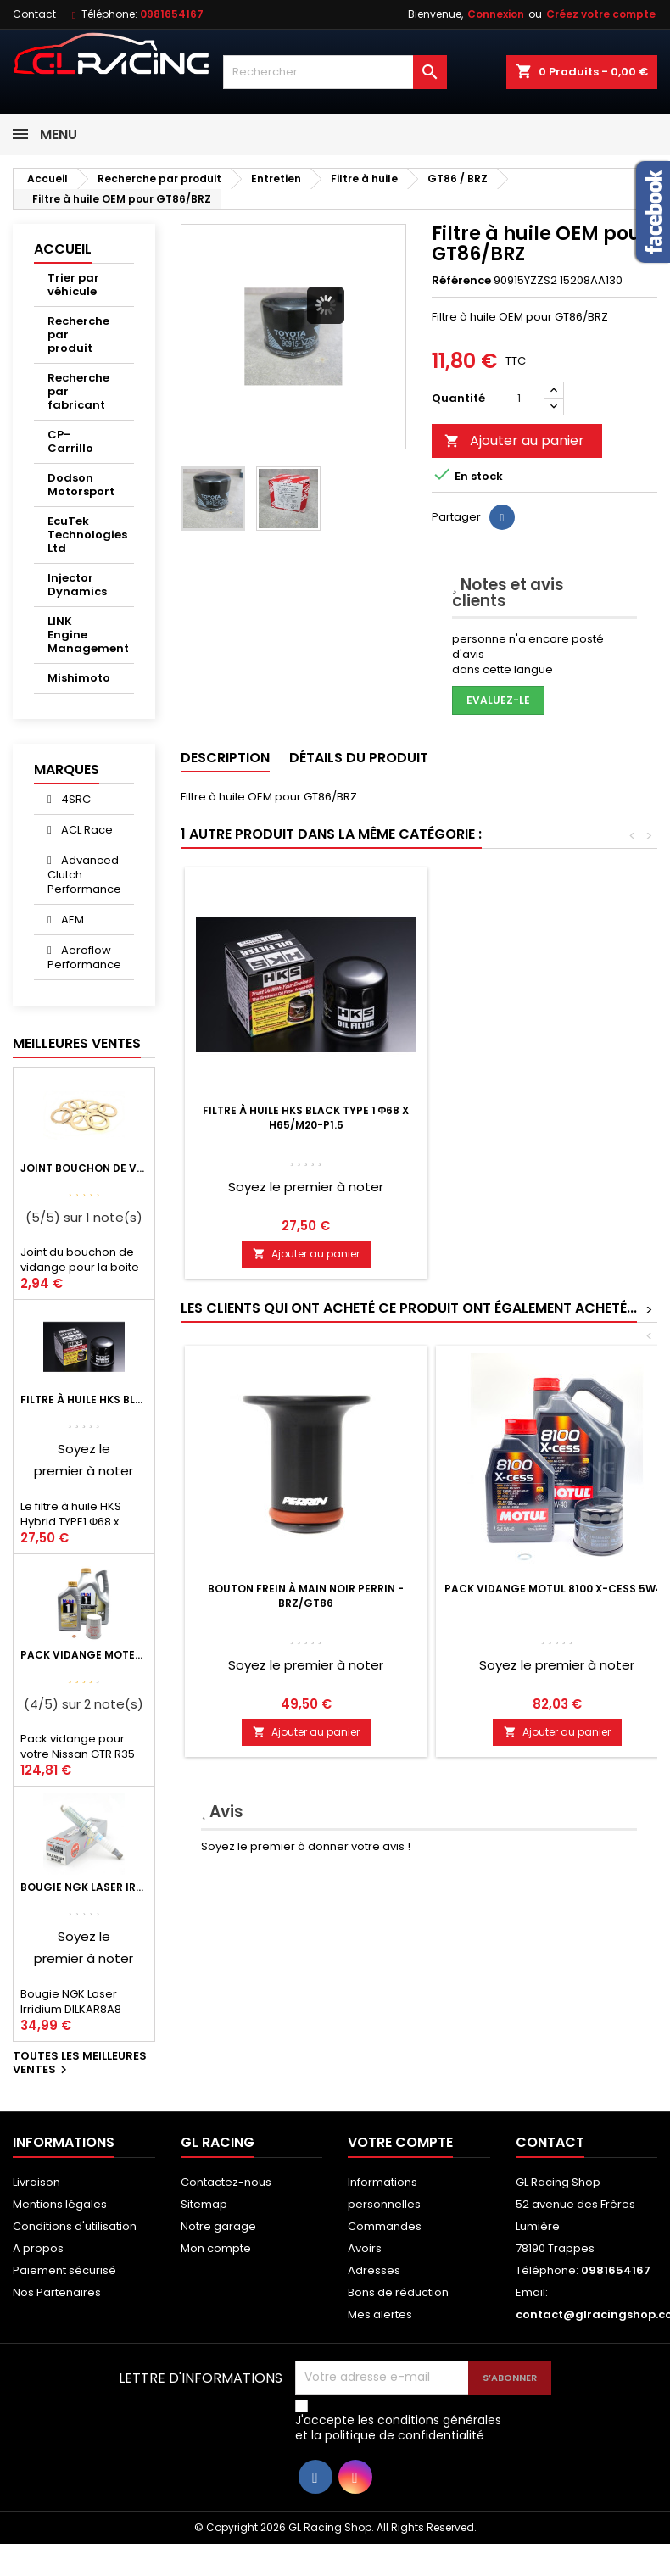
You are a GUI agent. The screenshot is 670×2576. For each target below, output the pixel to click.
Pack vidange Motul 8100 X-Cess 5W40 (557, 1588)
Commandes (385, 2226)
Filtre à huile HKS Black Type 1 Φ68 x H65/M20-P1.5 (84, 1399)
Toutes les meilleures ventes (80, 2063)
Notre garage (218, 2226)
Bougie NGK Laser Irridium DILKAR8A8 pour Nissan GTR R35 (84, 1887)
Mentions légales (60, 2204)
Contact (34, 14)
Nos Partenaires (57, 2292)
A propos (38, 2248)
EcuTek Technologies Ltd (87, 534)
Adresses (374, 2270)
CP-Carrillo (70, 441)
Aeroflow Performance (84, 957)
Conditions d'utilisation (75, 2226)
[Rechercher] (334, 72)
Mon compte (216, 2248)
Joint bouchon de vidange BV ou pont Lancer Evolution (84, 1168)
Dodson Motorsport (80, 484)
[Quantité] (519, 398)
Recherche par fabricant (78, 391)
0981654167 (172, 14)
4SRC (75, 799)
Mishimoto (78, 678)
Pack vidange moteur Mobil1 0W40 (84, 1655)
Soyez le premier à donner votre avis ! (305, 1846)
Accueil (63, 249)
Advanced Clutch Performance (84, 874)
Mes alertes (380, 2314)
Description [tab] (225, 757)
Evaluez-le (498, 700)
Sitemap (204, 2204)
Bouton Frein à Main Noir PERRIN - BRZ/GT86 (306, 1595)
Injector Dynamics (77, 584)
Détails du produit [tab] (358, 757)
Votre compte (400, 2142)
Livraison (36, 2182)
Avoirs (365, 2248)
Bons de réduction (398, 2292)
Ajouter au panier (514, 440)
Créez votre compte (601, 14)
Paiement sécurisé (64, 2270)
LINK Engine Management (88, 634)
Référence (461, 280)
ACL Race (86, 830)
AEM (71, 920)
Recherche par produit (78, 334)
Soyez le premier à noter (305, 1187)
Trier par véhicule (73, 284)
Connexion (495, 14)
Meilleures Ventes (77, 1043)
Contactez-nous (226, 2182)
